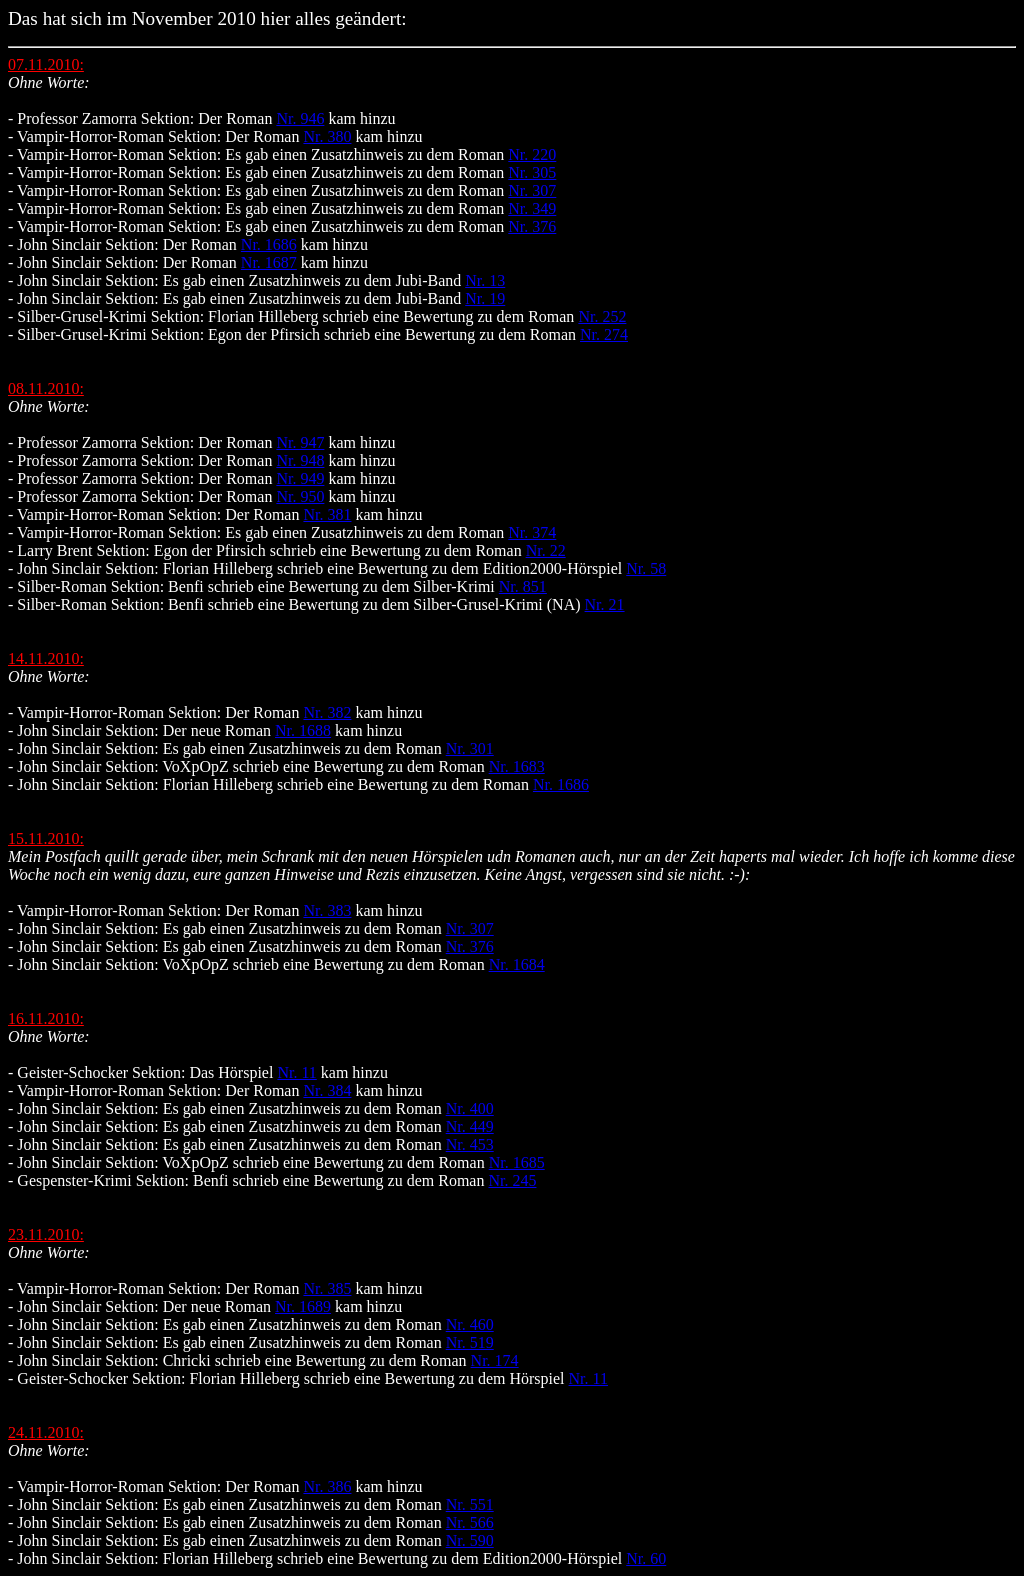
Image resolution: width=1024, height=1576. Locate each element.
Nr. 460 (470, 1324)
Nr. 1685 (517, 1162)
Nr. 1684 (517, 964)
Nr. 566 (470, 1522)
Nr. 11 (296, 1072)
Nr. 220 (532, 154)
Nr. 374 (532, 532)
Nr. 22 (546, 550)
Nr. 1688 (303, 730)
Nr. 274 (604, 334)
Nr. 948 (300, 460)
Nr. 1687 (269, 262)
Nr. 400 (470, 1108)
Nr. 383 (327, 910)
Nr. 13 (485, 280)
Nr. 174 (495, 1360)
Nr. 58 (646, 568)
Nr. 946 (300, 118)
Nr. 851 (523, 586)
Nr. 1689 (303, 1306)
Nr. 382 (327, 712)
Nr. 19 (485, 298)
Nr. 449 (470, 1126)
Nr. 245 (512, 1180)
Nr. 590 (470, 1540)
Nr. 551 (470, 1504)
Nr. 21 (605, 604)
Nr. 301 (470, 748)
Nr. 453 (470, 1144)
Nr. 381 (327, 514)
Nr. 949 (300, 478)
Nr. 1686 (269, 244)
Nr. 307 (532, 190)
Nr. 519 (470, 1342)
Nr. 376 (532, 226)
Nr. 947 (300, 442)
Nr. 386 (327, 1486)
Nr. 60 (646, 1558)
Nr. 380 (327, 136)
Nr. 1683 (517, 766)
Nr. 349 (532, 208)
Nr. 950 (300, 496)
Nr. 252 (602, 316)
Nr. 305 (532, 172)
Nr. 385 (327, 1288)
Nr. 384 (327, 1090)
